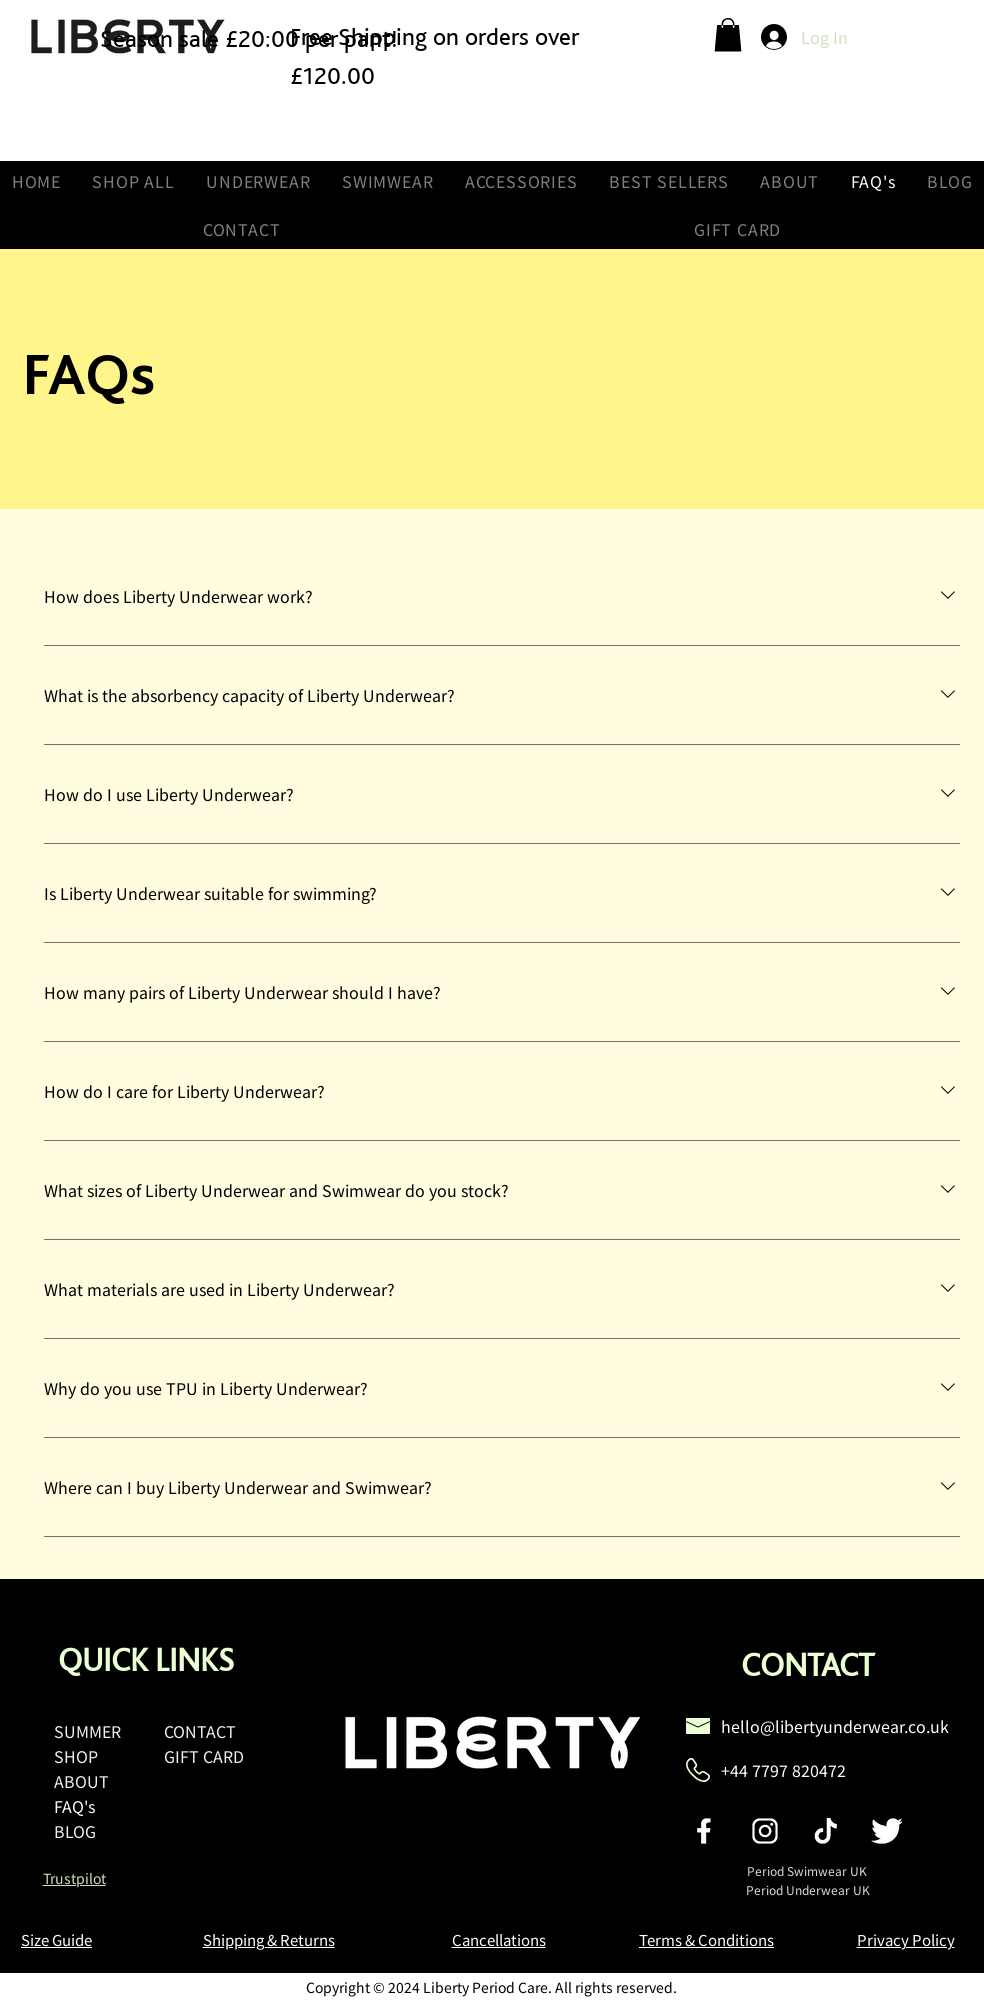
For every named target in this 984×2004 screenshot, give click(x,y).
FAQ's (74, 1806)
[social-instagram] (765, 1831)
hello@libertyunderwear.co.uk (835, 1726)
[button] (728, 34)
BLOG (75, 1831)
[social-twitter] (887, 1831)
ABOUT (81, 1781)
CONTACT (200, 1731)
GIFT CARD (204, 1756)
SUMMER (87, 1731)
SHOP (76, 1756)
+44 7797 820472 (783, 1770)
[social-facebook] (704, 1831)
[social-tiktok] (826, 1831)
